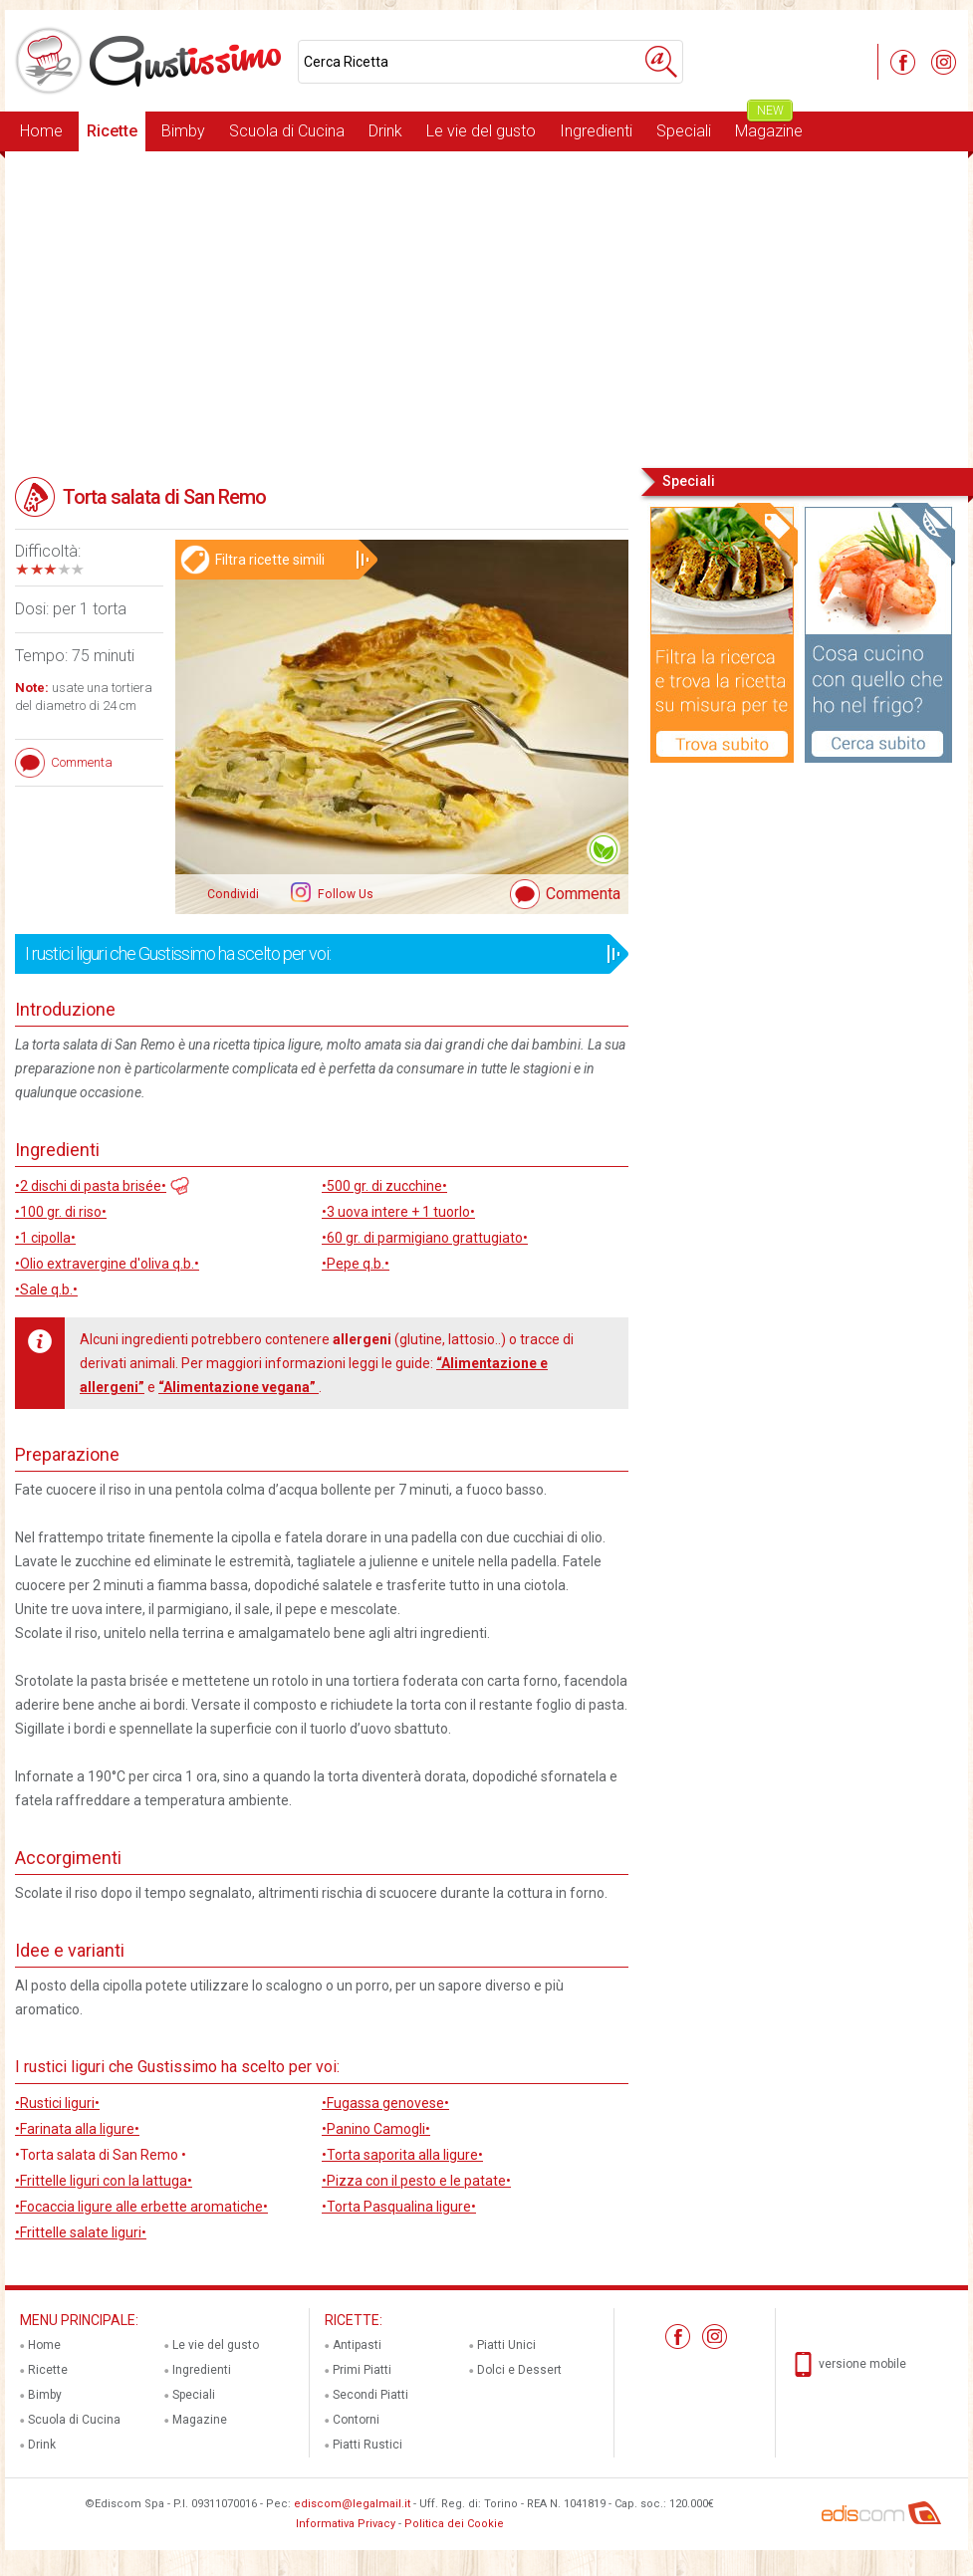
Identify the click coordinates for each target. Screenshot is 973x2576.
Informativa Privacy (345, 2523)
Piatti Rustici (367, 2445)
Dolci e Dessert (519, 2370)
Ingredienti (596, 130)
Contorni (356, 2420)
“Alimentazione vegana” (238, 1387)
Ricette (112, 130)
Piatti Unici (506, 2345)
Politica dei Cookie (454, 2523)
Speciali (683, 130)
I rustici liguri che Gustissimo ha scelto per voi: (315, 954)
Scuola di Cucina (287, 130)
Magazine (769, 126)
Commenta (583, 893)
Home (41, 130)
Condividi (233, 894)
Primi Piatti (362, 2370)
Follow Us (344, 894)
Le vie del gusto (481, 130)
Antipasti (357, 2345)
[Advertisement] (486, 307)
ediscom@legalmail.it (352, 2503)
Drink (385, 130)
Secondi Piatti (370, 2395)
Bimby (183, 130)
